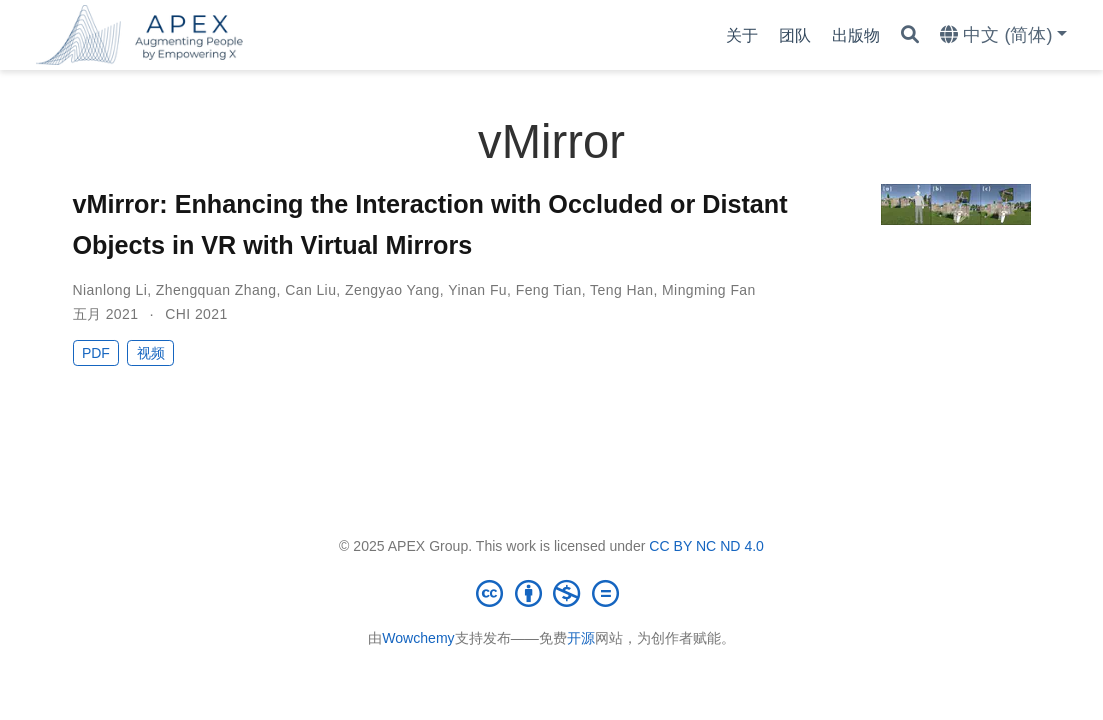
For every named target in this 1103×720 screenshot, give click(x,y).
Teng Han (621, 290)
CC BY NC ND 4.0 (706, 546)
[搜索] (910, 35)
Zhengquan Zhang (216, 290)
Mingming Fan (709, 290)
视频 (151, 353)
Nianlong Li (110, 290)
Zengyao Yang (392, 290)
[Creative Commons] (552, 593)
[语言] (1003, 35)
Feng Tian (549, 290)
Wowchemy (418, 638)
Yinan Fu (477, 290)
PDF (96, 353)
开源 (581, 638)
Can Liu (310, 290)
